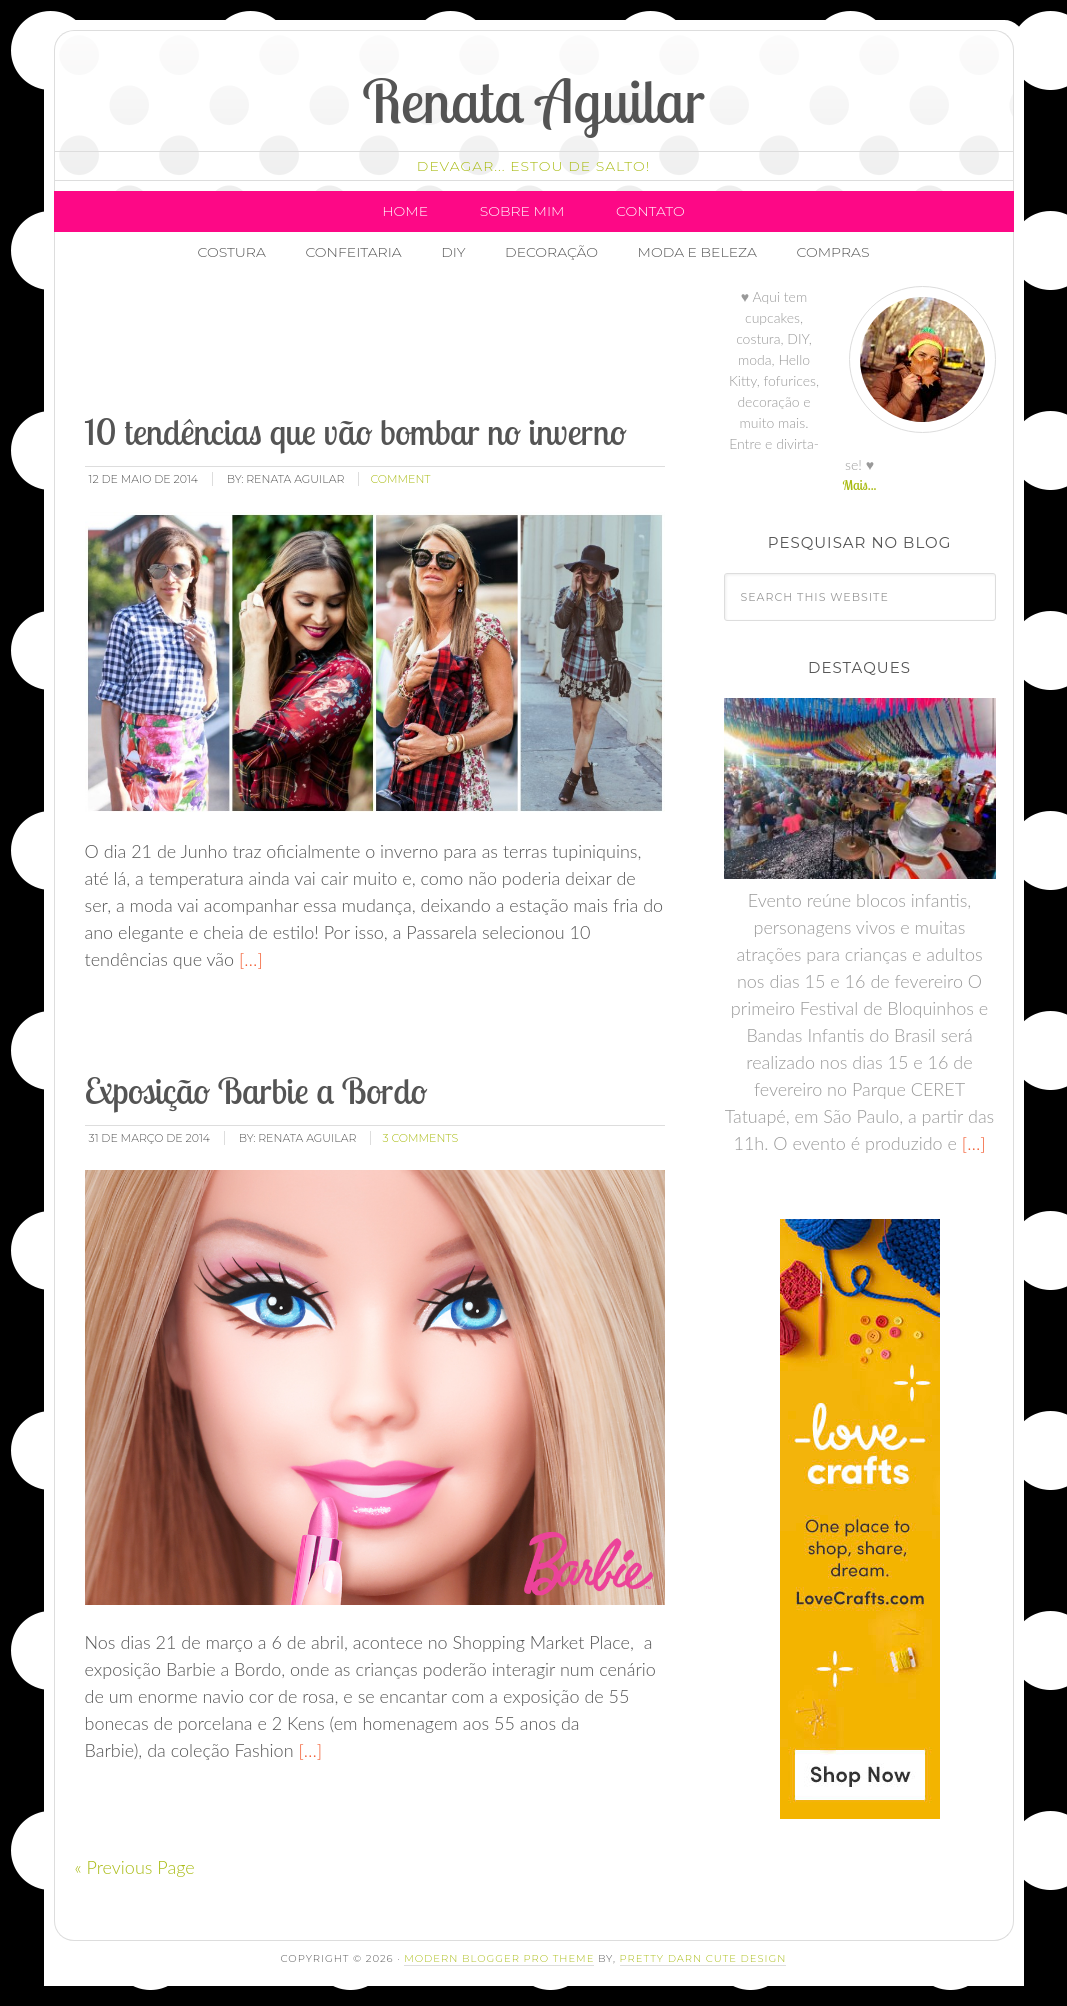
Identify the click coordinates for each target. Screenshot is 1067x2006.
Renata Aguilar (533, 100)
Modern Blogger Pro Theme (499, 1958)
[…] (248, 959)
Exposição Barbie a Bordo (256, 1090)
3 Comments (420, 1138)
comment (400, 479)
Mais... (859, 485)
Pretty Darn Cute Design (703, 1958)
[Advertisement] (446, 345)
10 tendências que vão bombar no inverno (356, 431)
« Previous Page (135, 1867)
